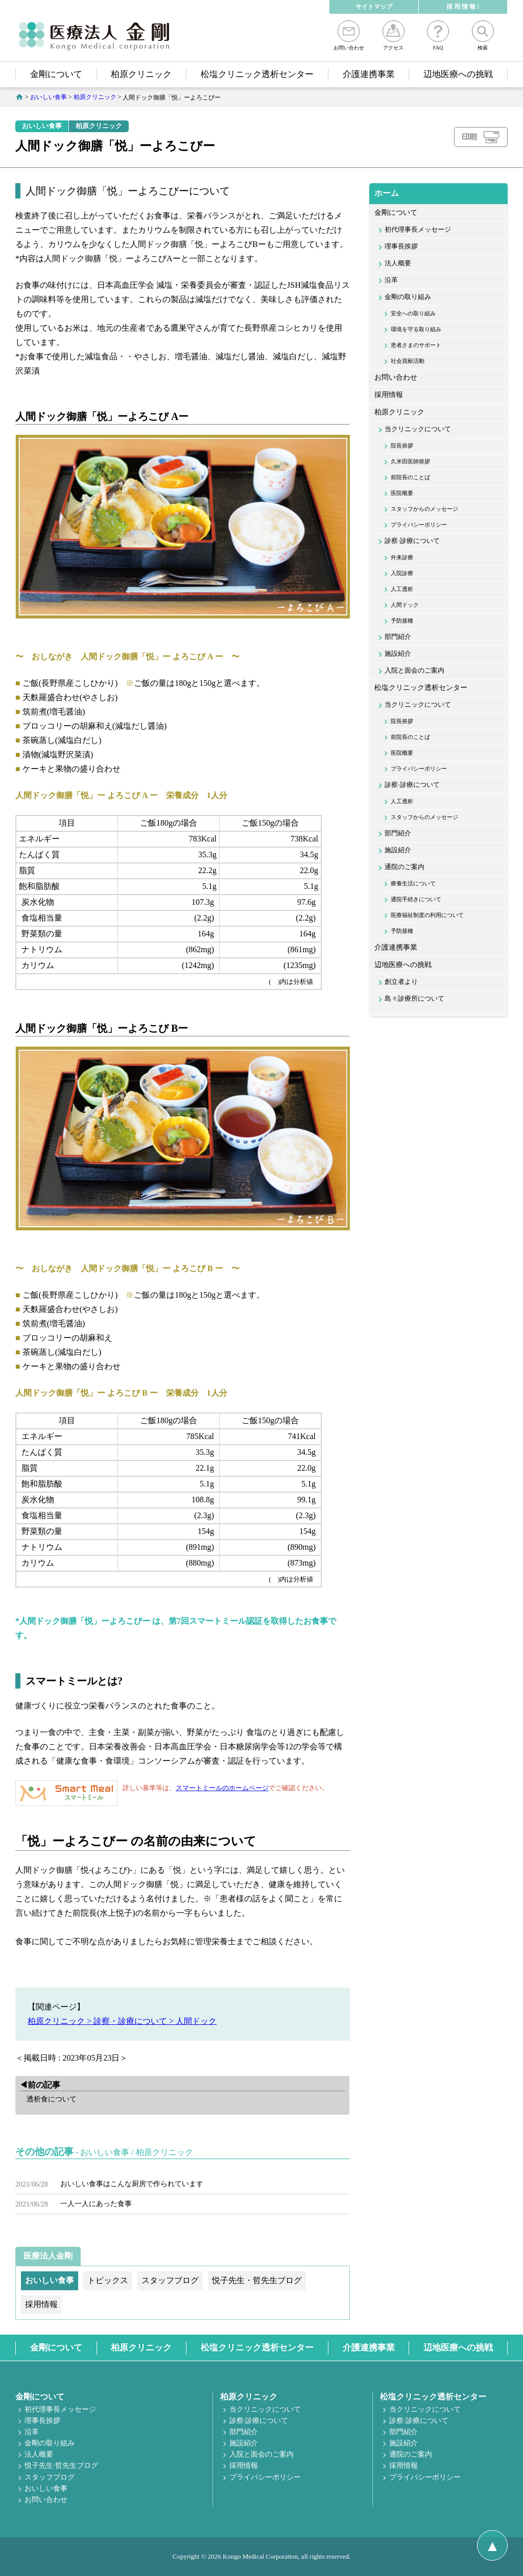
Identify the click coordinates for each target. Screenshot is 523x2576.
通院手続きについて (416, 899)
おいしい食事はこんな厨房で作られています (131, 2184)
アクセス (394, 35)
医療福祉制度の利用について (427, 915)
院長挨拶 (402, 445)
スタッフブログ (50, 2477)
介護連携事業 (369, 74)
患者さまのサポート (416, 345)
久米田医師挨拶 (410, 461)
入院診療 (402, 573)
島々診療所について (414, 998)
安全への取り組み (413, 313)
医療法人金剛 (48, 2255)
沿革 (391, 280)
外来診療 (402, 557)
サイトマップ (373, 6)
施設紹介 (398, 653)
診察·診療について (412, 540)
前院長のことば (410, 477)
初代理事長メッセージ (418, 229)
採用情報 (388, 395)
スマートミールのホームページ (222, 1788)
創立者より (401, 981)
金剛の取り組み (408, 297)
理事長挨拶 (401, 246)
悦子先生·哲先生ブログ (61, 2465)
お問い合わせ (349, 35)
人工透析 (402, 589)
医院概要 (402, 493)
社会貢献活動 (407, 361)
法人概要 (398, 263)
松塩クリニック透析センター (257, 74)
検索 (483, 35)
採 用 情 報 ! (462, 6)
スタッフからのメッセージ (424, 509)
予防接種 (402, 620)
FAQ (438, 35)
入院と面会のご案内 (414, 670)
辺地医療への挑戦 (458, 74)
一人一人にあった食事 (96, 2204)
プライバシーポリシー (419, 525)
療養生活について (413, 883)
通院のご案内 (404, 867)
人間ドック (405, 605)
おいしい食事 (42, 126)
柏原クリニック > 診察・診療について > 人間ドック (122, 2021)
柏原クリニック (141, 74)
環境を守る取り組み (416, 329)
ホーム (386, 193)
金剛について (56, 74)
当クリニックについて (418, 429)
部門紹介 (398, 636)
